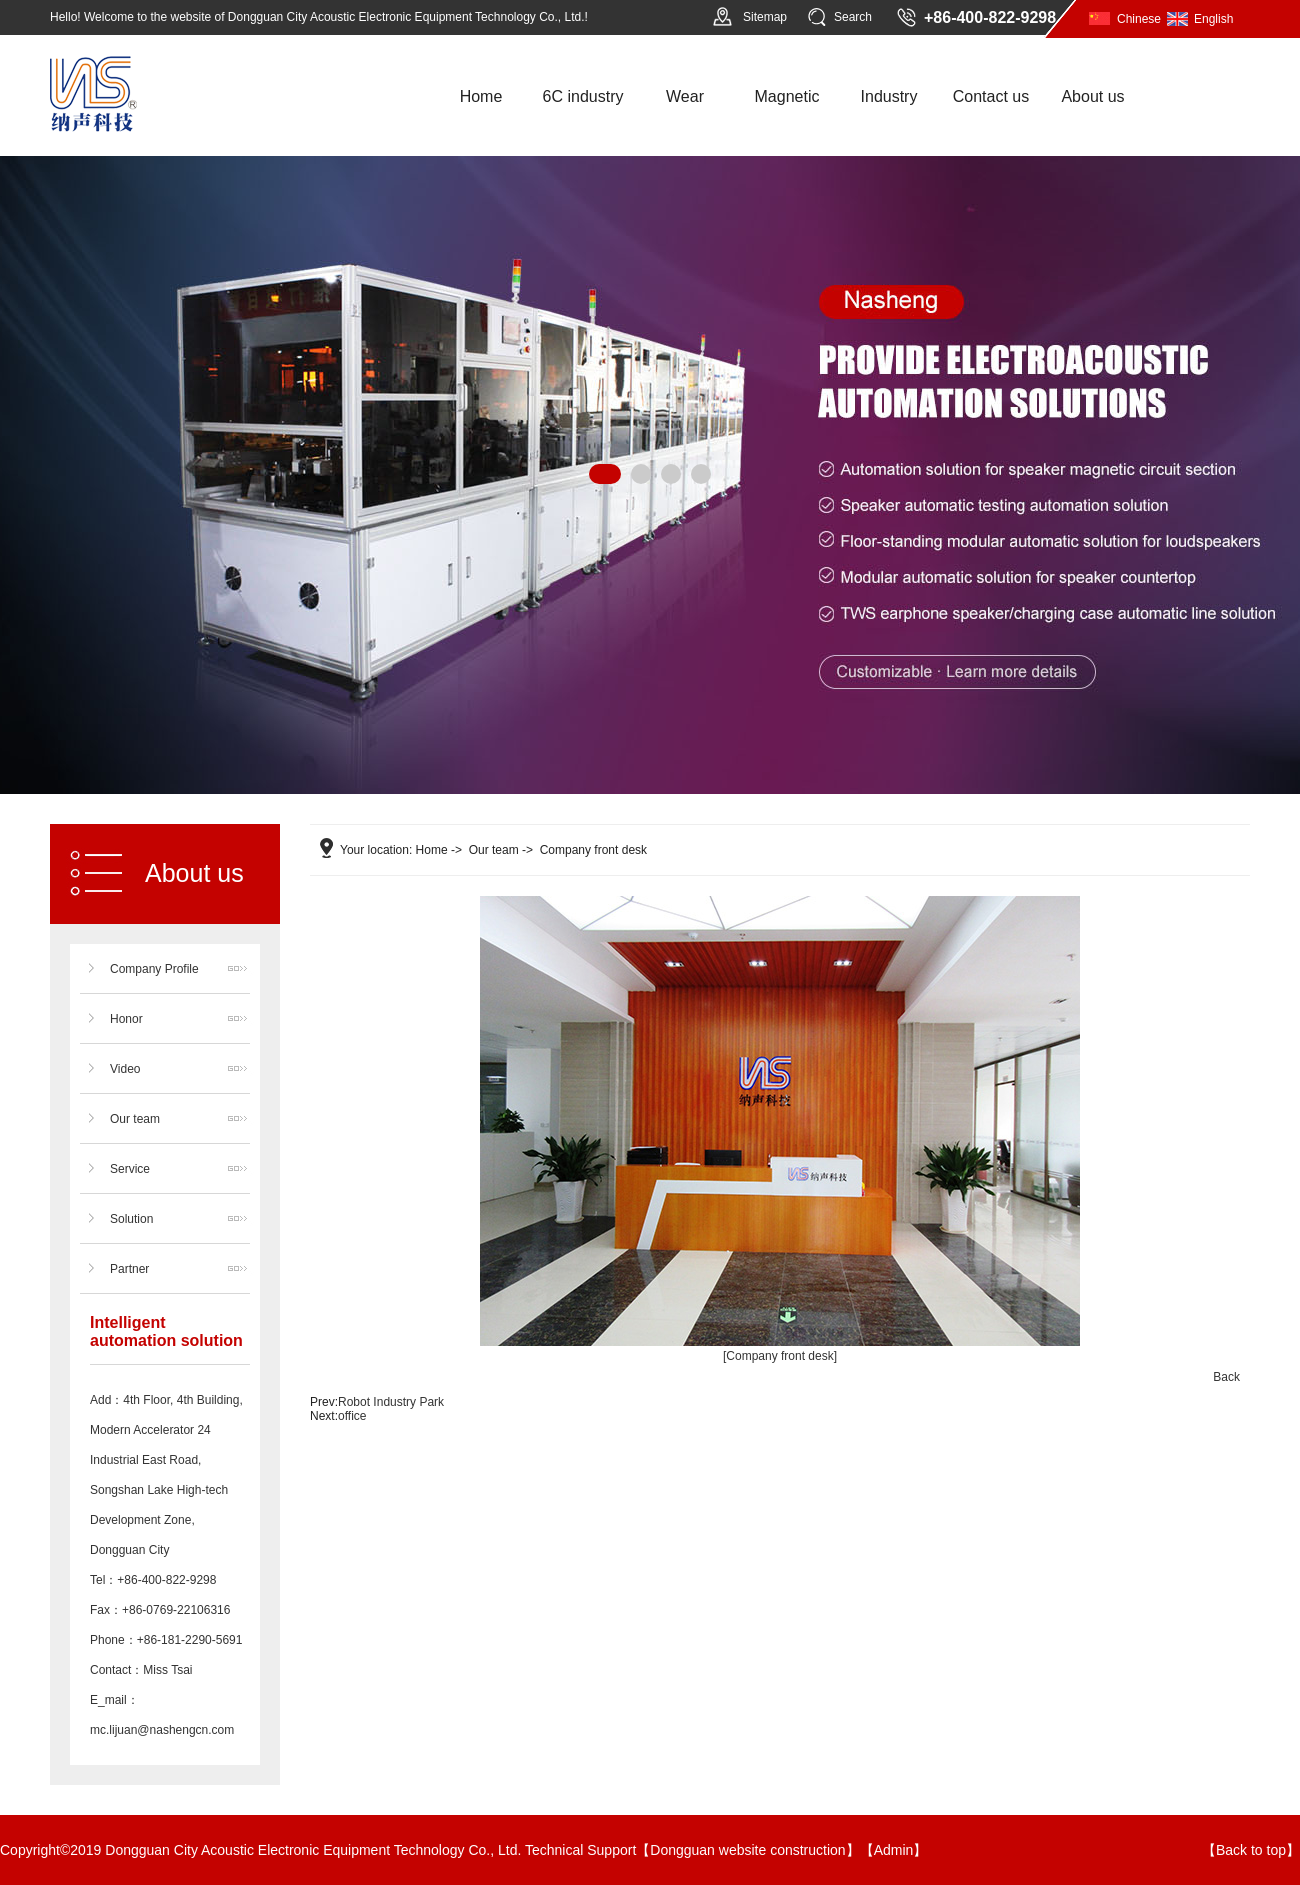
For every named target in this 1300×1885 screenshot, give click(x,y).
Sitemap (765, 17)
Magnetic (787, 96)
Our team (135, 1119)
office (352, 1416)
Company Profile (154, 969)
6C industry (583, 96)
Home (481, 96)
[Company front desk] (780, 1356)
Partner (129, 1269)
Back (1226, 1377)
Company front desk (593, 850)
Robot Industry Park (391, 1402)
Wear (685, 96)
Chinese (1139, 19)
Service (130, 1169)
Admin (894, 1850)
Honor (126, 1019)
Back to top (1251, 1850)
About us (1092, 96)
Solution (131, 1219)
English (1213, 19)
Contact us (991, 96)
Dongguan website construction (747, 1850)
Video (125, 1069)
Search (853, 17)
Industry (889, 96)
